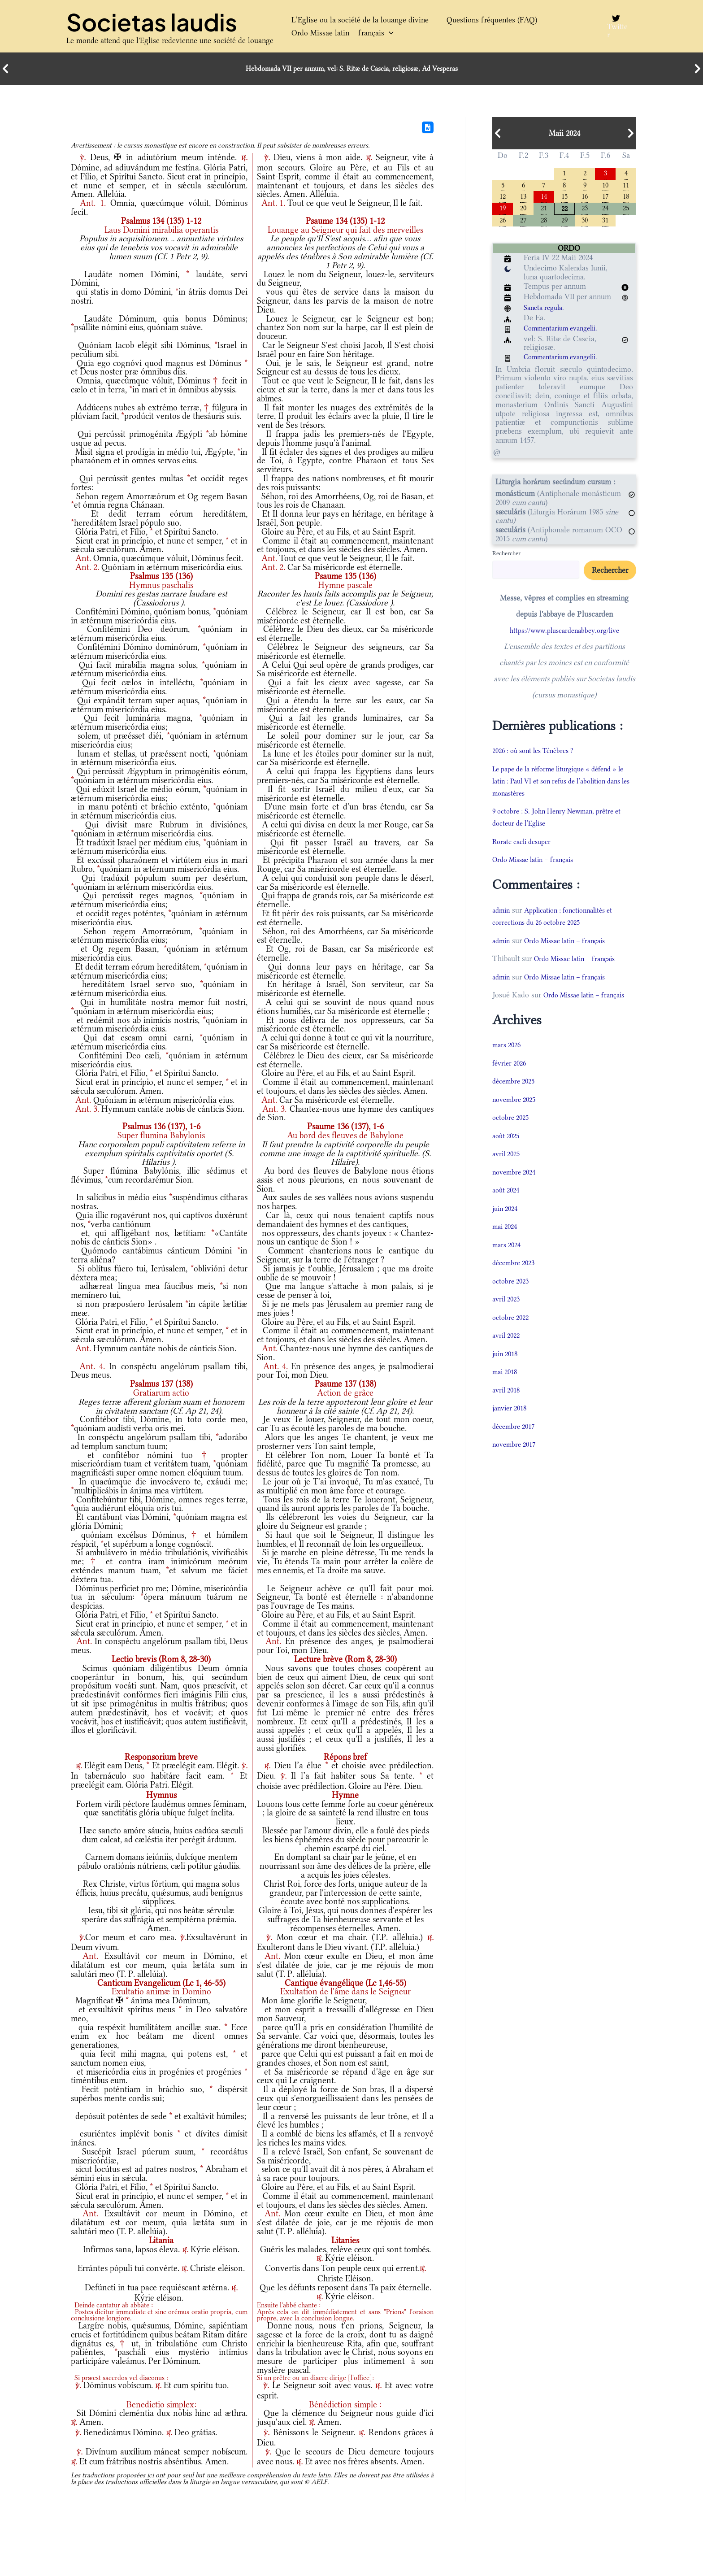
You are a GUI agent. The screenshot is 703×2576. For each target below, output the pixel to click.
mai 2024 (506, 1243)
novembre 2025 (516, 1115)
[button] (384, 32)
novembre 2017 (516, 1461)
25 (625, 210)
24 (605, 210)
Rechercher (506, 557)
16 (584, 198)
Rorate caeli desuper (525, 845)
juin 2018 (506, 1370)
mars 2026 (508, 1061)
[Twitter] (615, 26)
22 (564, 211)
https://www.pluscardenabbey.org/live (564, 635)
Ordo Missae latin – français (338, 32)
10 (605, 185)
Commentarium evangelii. (566, 332)
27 (523, 224)
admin (502, 914)
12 (502, 198)
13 (523, 198)
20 (523, 210)
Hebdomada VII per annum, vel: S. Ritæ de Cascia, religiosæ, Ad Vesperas (351, 69)
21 (543, 210)
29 (564, 224)
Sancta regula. (546, 311)
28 (543, 224)
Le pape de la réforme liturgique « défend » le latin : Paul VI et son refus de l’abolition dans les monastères (563, 785)
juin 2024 (506, 1224)
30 (584, 224)
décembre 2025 (516, 1097)
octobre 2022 (512, 1333)
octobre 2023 (512, 1297)
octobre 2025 (512, 1134)
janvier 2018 (511, 1424)
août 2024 (507, 1206)
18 (625, 198)
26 (502, 224)
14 (543, 198)
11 (625, 185)
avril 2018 (508, 1406)
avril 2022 (508, 1352)
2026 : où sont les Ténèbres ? (538, 755)
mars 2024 (508, 1261)
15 (564, 198)
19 (502, 210)
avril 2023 (508, 1315)
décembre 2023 (516, 1279)
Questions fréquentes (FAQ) (478, 19)
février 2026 (511, 1079)
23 (584, 210)
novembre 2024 (516, 1188)
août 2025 (507, 1152)
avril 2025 (508, 1170)
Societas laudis (151, 22)
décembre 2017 (516, 1442)
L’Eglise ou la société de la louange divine (355, 19)
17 (605, 198)
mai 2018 (506, 1388)
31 (605, 224)
